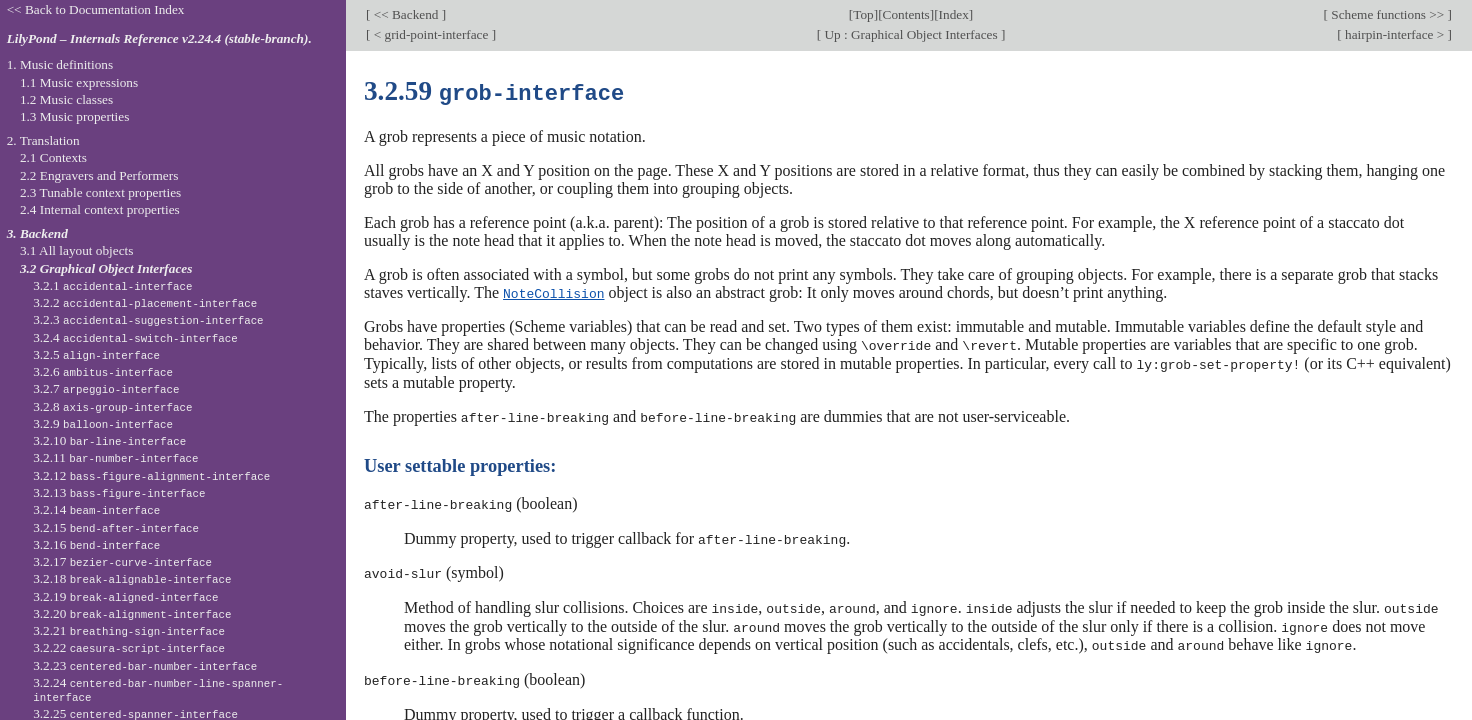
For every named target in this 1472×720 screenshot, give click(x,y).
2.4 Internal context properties (100, 209)
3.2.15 (116, 527)
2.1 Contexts (53, 157)
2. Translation (43, 140)
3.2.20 (132, 613)
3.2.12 (151, 475)
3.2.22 (129, 647)
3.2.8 (112, 406)
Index (954, 14)
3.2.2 (145, 302)
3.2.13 (119, 492)
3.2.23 (145, 665)
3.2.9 (103, 423)
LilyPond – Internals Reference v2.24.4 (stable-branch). (159, 38)
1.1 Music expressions (79, 82)
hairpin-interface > (1395, 34)
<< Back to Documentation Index (96, 9)
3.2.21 (129, 630)
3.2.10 (109, 440)
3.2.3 (148, 319)
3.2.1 (112, 285)
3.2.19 (125, 596)
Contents (906, 14)
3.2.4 (135, 337)
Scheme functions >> (1388, 14)
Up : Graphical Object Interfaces (911, 34)
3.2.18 (132, 578)
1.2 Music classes (66, 99)
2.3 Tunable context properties (100, 192)
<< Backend (405, 14)
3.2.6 (103, 371)
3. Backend (37, 233)
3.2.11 (115, 457)
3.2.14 (96, 509)
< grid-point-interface (430, 34)
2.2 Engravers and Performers (99, 175)
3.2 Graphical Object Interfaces (106, 268)
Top (863, 14)
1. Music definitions (60, 64)
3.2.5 (96, 354)
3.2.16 (96, 544)
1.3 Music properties (74, 116)
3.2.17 (122, 561)
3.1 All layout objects (76, 250)
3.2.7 (106, 388)
